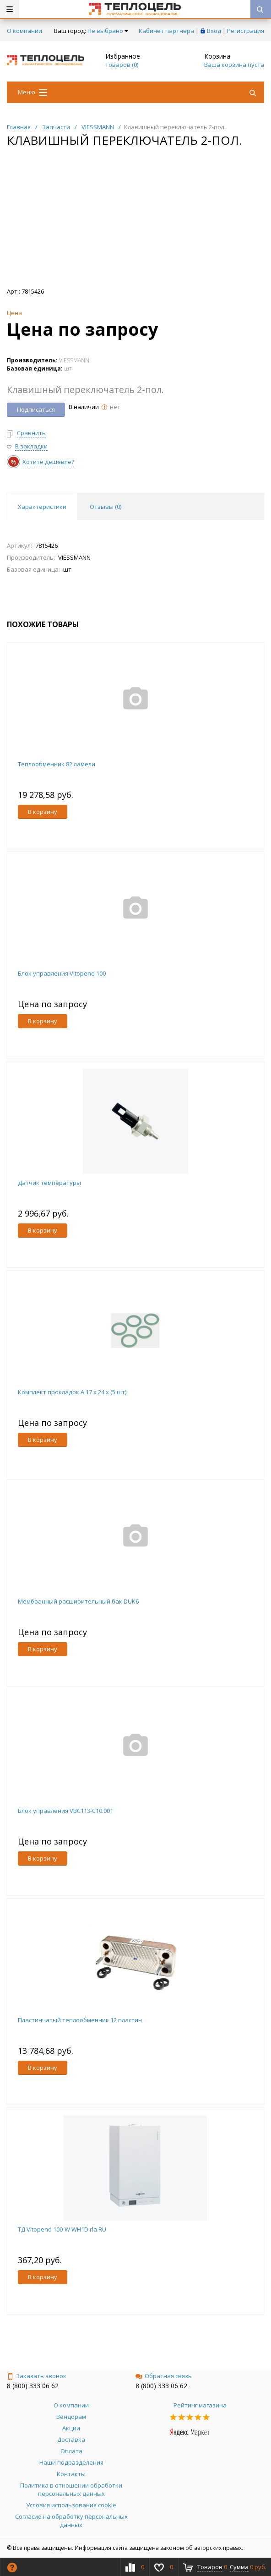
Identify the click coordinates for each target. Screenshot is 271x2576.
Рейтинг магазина (200, 2405)
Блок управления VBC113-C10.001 (65, 1810)
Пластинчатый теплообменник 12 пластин (80, 2020)
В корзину (42, 812)
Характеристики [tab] (42, 506)
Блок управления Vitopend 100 (62, 973)
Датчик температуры (49, 1183)
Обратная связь (164, 2376)
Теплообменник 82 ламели (56, 764)
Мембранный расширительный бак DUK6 (78, 1601)
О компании (24, 31)
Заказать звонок (36, 2376)
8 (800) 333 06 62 (33, 2385)
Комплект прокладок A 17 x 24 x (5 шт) (72, 1392)
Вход (214, 31)
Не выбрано (107, 31)
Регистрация (245, 31)
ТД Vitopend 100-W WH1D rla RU (62, 2229)
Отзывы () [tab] (105, 506)
